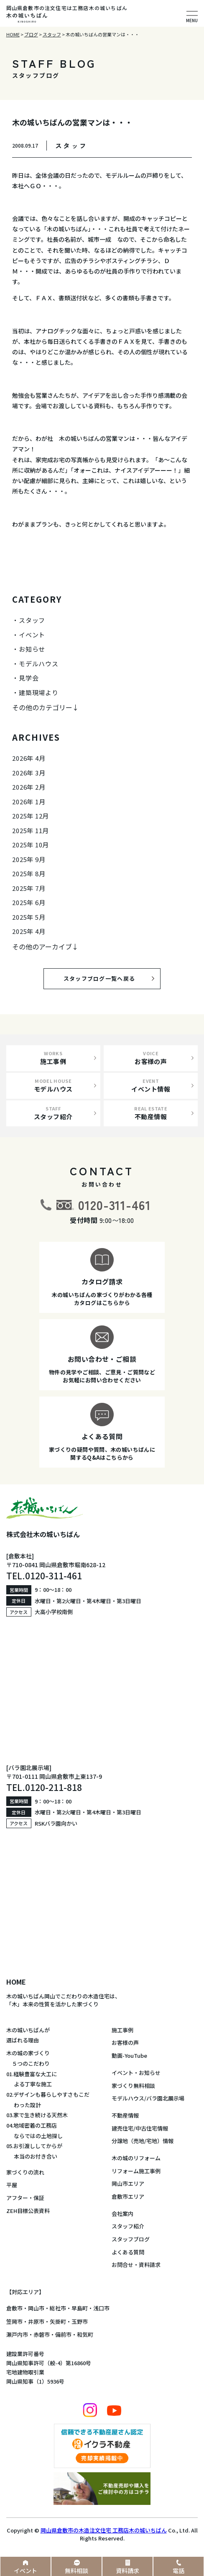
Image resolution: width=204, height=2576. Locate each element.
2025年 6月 (28, 902)
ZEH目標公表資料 (28, 2211)
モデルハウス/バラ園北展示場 (148, 2098)
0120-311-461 (114, 1204)
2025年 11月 (30, 830)
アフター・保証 (25, 2198)
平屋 (11, 2185)
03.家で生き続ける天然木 (37, 2115)
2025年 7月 (28, 888)
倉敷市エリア (128, 2196)
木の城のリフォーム (136, 2158)
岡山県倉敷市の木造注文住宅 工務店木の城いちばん (104, 2530)
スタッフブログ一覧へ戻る (106, 978)
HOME (16, 1982)
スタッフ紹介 (128, 2226)
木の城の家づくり (28, 2053)
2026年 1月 (28, 801)
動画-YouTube (129, 2055)
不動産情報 (125, 2115)
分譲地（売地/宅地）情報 (142, 2141)
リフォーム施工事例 (136, 2171)
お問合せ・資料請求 (136, 2265)
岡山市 (36, 2308)
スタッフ (32, 620)
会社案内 (122, 2214)
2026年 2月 (28, 787)
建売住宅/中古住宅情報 (140, 2128)
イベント (32, 634)
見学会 (28, 677)
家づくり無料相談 (133, 2086)
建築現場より (39, 692)
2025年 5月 (28, 917)
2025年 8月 (28, 873)
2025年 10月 (30, 844)
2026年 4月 (28, 758)
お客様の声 (125, 2042)
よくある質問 (128, 2252)
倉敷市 (14, 2308)
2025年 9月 (28, 859)
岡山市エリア (128, 2183)
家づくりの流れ (25, 2172)
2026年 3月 (28, 772)
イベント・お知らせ (136, 2073)
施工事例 (122, 2030)
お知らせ (32, 649)
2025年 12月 (30, 815)
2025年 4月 (28, 931)
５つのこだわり (28, 2063)
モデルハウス (39, 663)
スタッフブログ (131, 2239)
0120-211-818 (53, 1787)
